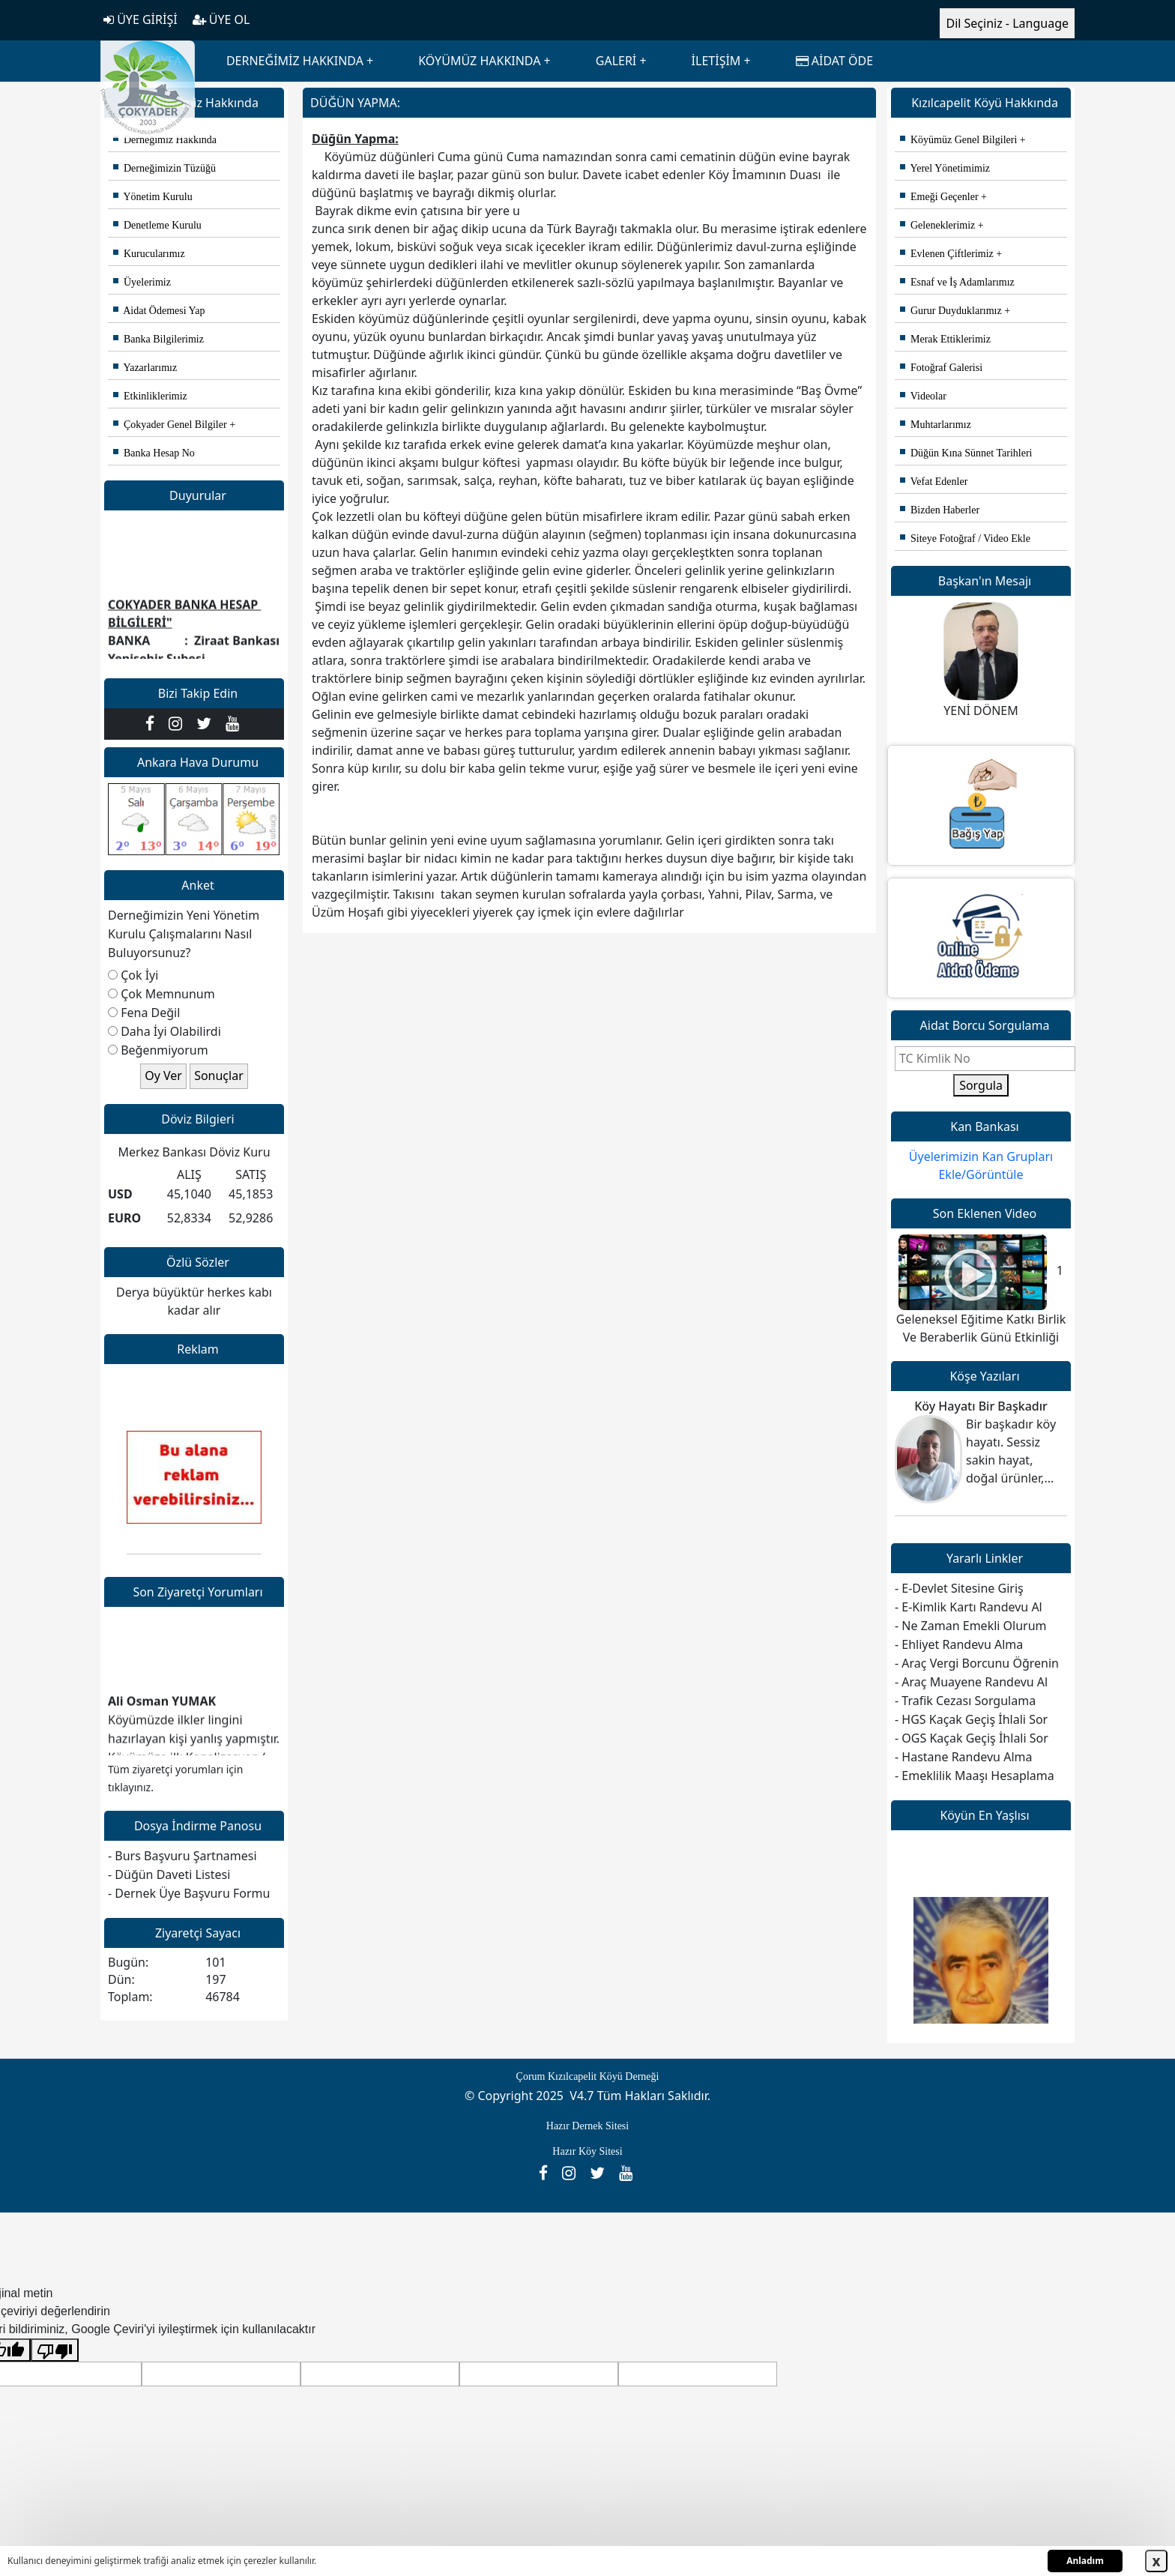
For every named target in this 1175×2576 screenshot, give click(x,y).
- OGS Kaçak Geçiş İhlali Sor (971, 1738)
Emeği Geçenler (939, 196)
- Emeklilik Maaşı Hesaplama (974, 1775)
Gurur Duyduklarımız (951, 310)
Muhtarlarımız (935, 424)
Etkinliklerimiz (150, 396)
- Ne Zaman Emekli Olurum (971, 1625)
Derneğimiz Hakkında (165, 139)
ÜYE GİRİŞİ (140, 19)
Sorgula (981, 1085)
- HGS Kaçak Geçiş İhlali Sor (971, 1719)
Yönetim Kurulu (153, 196)
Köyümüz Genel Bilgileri (958, 139)
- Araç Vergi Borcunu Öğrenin (977, 1663)
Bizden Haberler (939, 510)
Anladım (1085, 2560)
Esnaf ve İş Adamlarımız (957, 282)
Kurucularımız (149, 253)
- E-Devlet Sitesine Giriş (959, 1588)
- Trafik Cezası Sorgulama (965, 1700)
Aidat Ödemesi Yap (159, 310)
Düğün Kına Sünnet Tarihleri (966, 453)
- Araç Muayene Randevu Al (971, 1682)
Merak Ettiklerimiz (945, 339)
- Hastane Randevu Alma (963, 1757)
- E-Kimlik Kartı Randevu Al (968, 1607)
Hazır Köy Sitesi (587, 2151)
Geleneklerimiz (937, 225)
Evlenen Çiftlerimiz (947, 253)
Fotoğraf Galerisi (941, 367)
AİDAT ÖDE (834, 60)
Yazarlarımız (145, 367)
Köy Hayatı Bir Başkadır (981, 1406)
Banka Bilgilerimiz (158, 339)
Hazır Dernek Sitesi (587, 2126)
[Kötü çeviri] (55, 2350)
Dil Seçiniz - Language (1007, 23)
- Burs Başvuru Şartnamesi (182, 1855)
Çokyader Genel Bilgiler (170, 424)
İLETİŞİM (716, 60)
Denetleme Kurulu (157, 225)
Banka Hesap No (154, 453)
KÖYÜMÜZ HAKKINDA (479, 60)
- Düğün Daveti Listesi (169, 1874)
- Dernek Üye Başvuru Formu (189, 1893)
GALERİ (616, 60)
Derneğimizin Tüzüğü (164, 168)
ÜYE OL (221, 19)
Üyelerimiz (142, 282)
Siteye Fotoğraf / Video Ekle (965, 538)
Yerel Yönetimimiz (945, 168)
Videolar (923, 396)
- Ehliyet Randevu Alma (959, 1644)
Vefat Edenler (933, 481)
